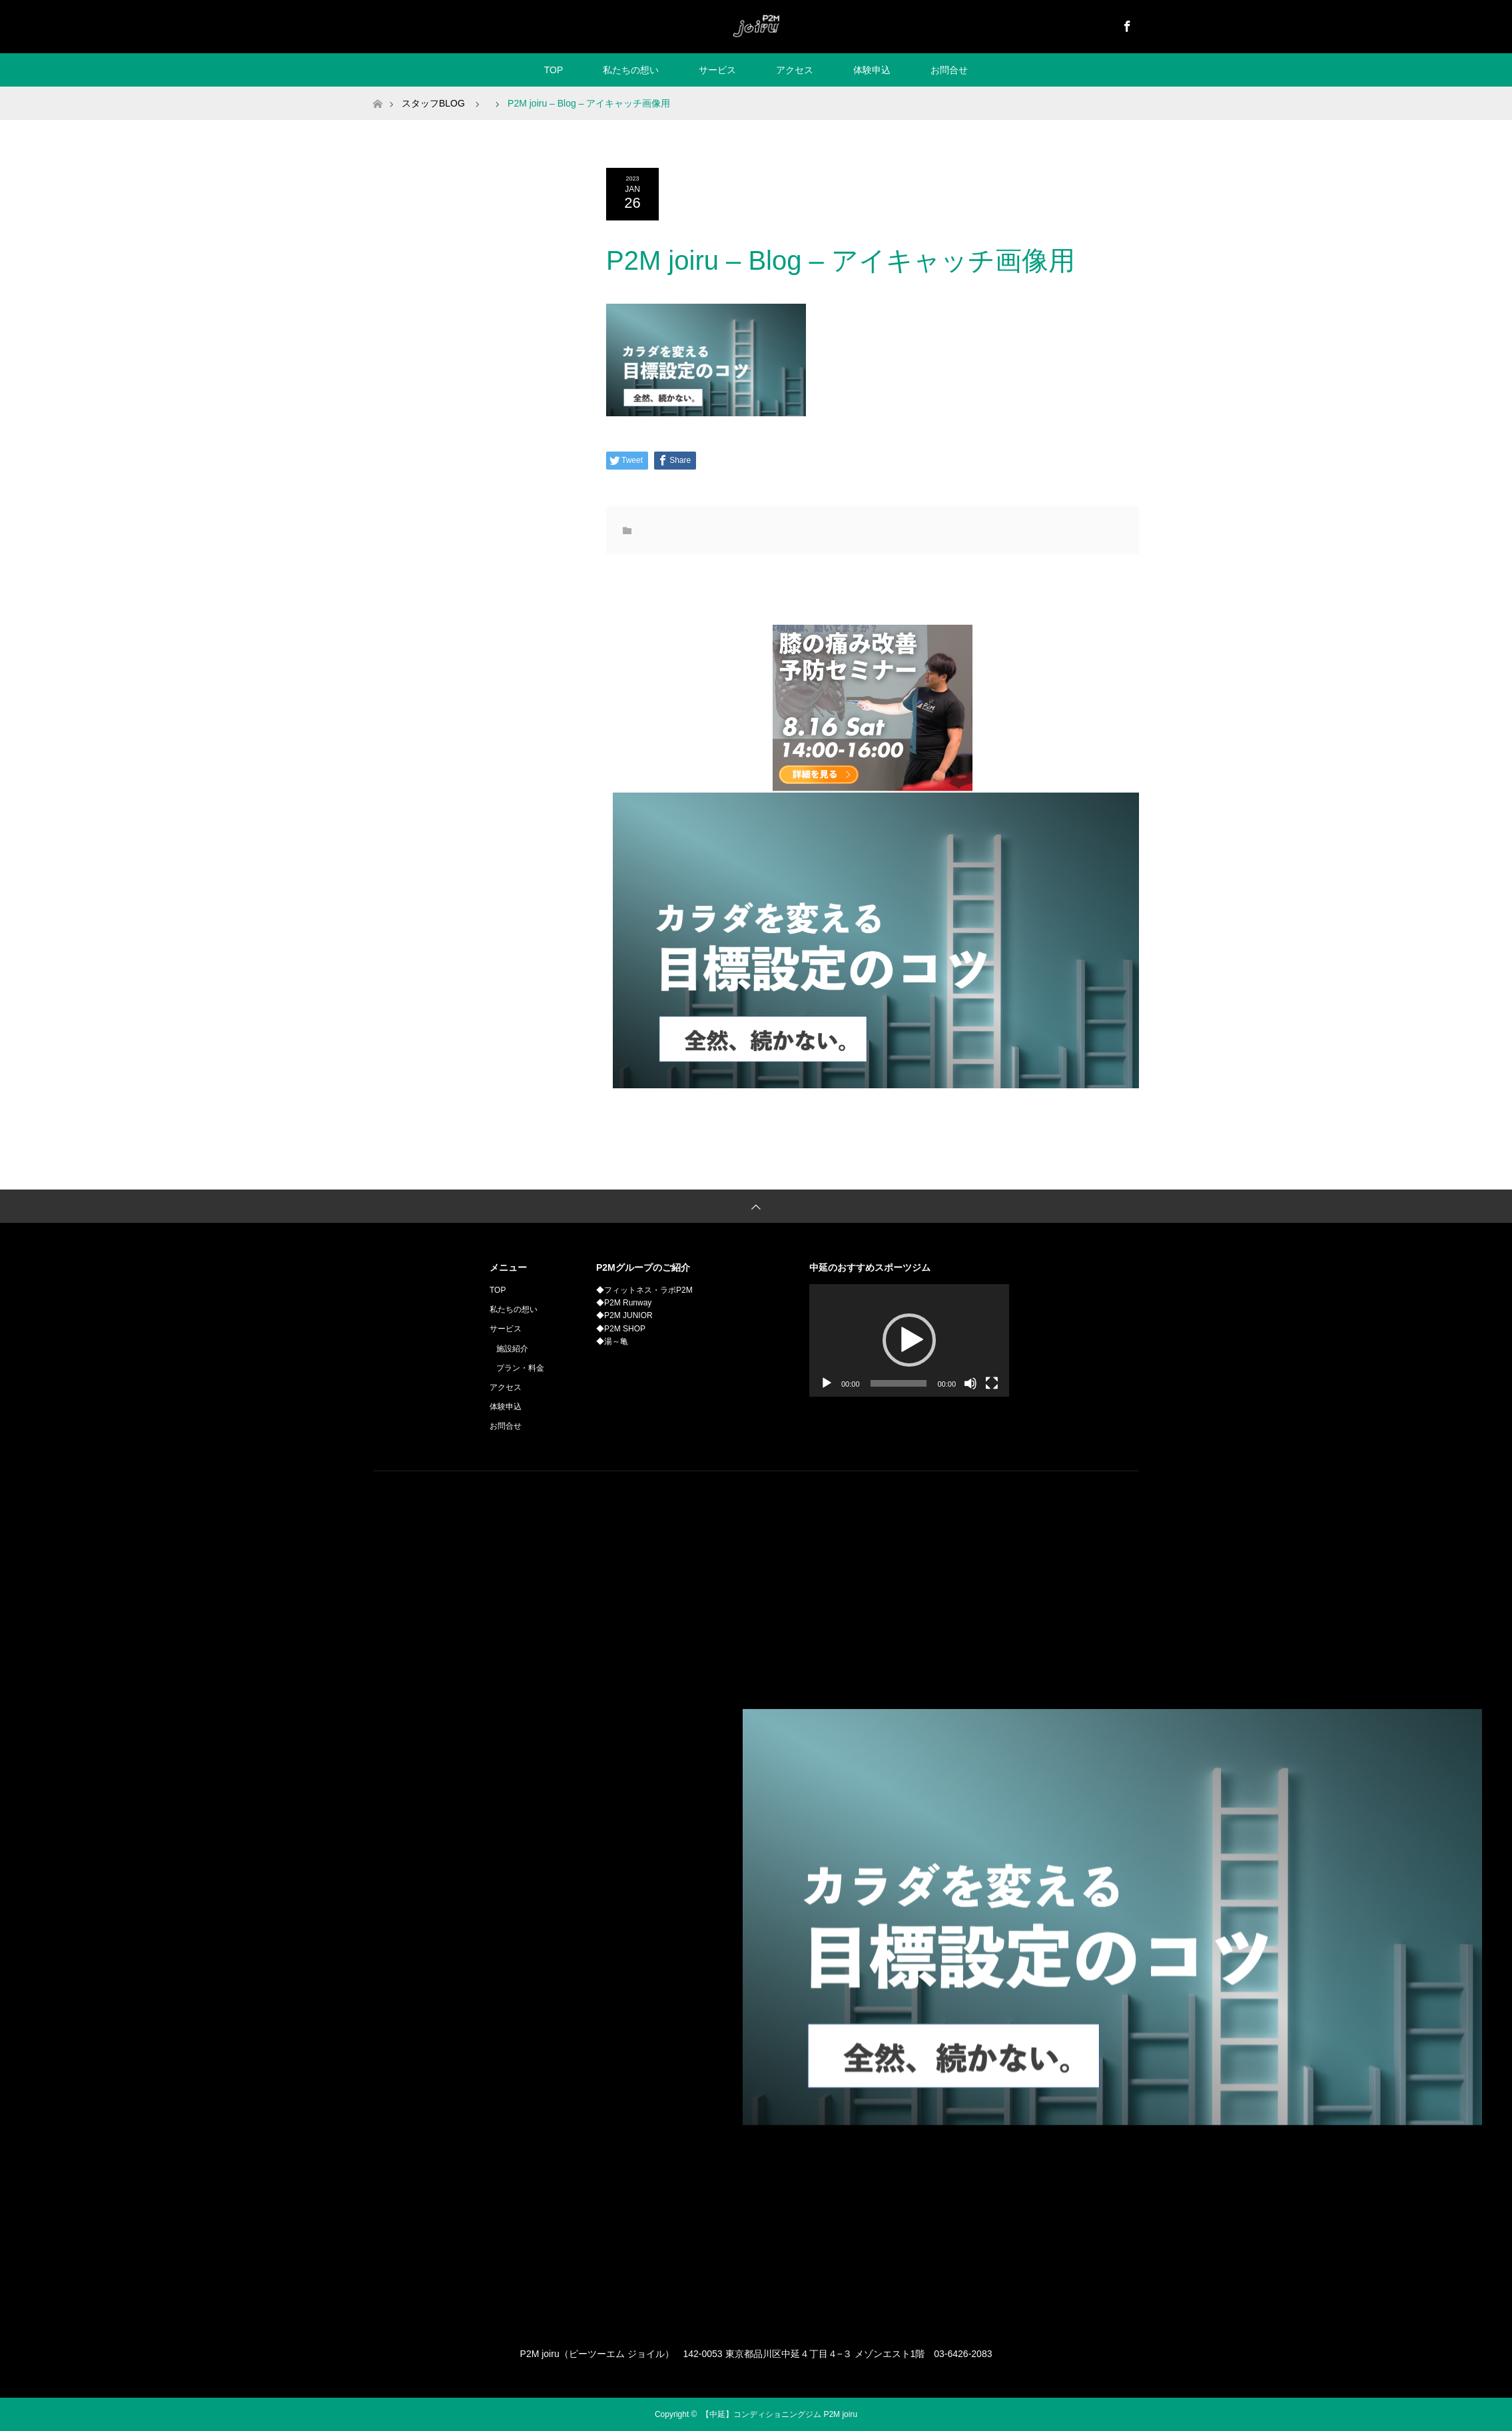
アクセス (794, 70)
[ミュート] (970, 1383)
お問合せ (949, 70)
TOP (554, 70)
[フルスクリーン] (991, 1383)
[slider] (899, 1383)
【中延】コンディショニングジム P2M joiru (779, 2414)
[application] (909, 1340)
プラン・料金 (520, 1368)
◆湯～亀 (612, 1341)
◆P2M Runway (623, 1302)
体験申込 (872, 70)
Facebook (1126, 24)
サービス (717, 70)
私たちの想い (631, 70)
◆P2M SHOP (620, 1328)
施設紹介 (512, 1348)
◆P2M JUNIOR (624, 1315)
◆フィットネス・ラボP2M (644, 1290)
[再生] (826, 1383)
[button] (909, 1340)
